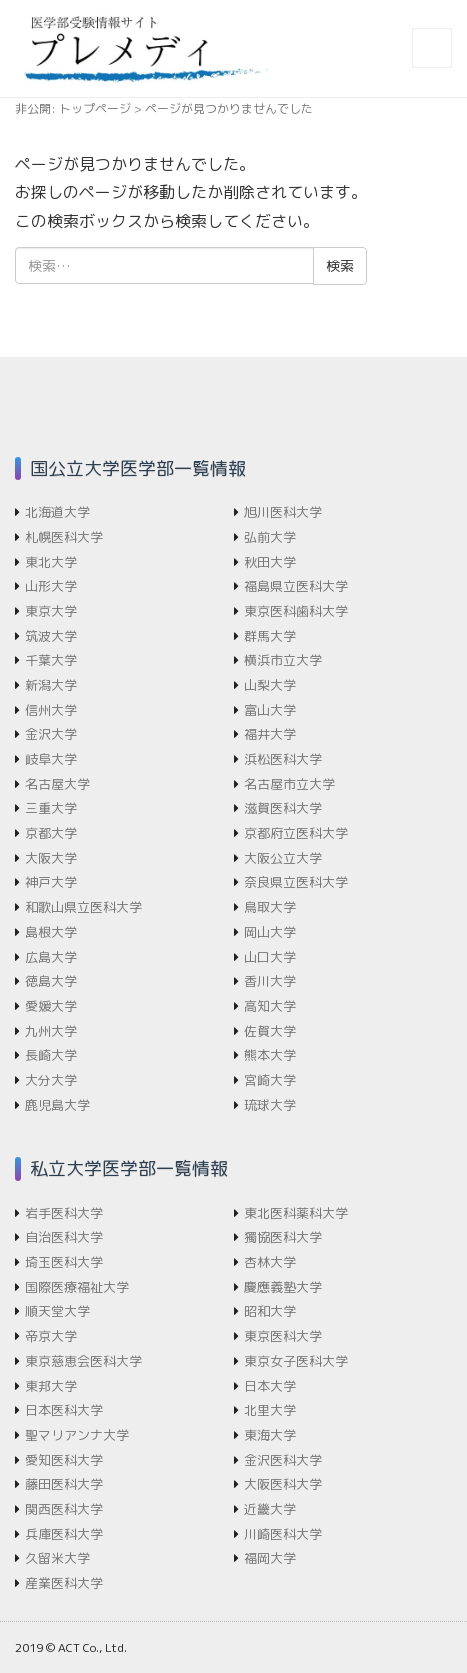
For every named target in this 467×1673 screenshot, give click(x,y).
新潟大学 (51, 685)
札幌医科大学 (64, 537)
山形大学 (51, 586)
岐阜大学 (51, 759)
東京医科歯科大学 (296, 611)
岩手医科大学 (64, 1213)
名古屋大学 (57, 784)
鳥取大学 (270, 907)
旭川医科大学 (283, 512)
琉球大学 (270, 1105)
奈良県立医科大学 (296, 882)
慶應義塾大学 (283, 1287)
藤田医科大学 (64, 1484)
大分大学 (51, 1080)
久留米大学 (57, 1558)
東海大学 (270, 1435)
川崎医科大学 (283, 1534)
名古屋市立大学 (289, 784)
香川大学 (270, 981)
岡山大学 (270, 932)
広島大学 (51, 957)
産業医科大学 (64, 1583)
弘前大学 (270, 537)
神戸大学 (51, 882)
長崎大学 (51, 1055)
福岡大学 (270, 1558)
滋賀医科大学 (283, 808)
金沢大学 (51, 734)
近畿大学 (270, 1509)
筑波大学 (51, 636)
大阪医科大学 (283, 1484)
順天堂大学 (57, 1311)
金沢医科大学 (283, 1460)
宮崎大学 (270, 1080)
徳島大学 (51, 981)
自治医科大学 (64, 1237)
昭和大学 (270, 1311)
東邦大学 (51, 1386)
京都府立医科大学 (296, 833)
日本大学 (270, 1386)
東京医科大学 (283, 1336)
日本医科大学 (64, 1410)
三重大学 (51, 808)
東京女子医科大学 (296, 1361)
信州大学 (51, 710)
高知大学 (270, 1006)
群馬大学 (270, 636)
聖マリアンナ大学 (77, 1435)
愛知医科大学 (64, 1460)
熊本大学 (270, 1055)
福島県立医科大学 (296, 586)
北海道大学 (57, 512)
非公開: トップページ (73, 108)
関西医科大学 (64, 1509)
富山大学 (270, 710)
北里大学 (270, 1410)
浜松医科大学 (283, 759)
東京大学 (51, 611)
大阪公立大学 (283, 858)
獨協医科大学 (283, 1237)
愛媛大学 (51, 1006)
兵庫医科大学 (64, 1534)
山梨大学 (270, 685)
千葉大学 (51, 660)
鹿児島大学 (57, 1105)
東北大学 (51, 562)
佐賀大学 (270, 1031)
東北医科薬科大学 (296, 1213)
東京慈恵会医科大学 (83, 1361)
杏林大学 (270, 1262)
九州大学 (51, 1031)
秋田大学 (270, 562)
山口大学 (270, 957)
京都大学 (51, 833)
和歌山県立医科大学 (83, 907)
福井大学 (270, 734)
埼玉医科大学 (64, 1262)
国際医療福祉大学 (77, 1287)
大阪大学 (51, 858)
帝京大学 (51, 1336)
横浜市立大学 (283, 660)
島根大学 (51, 932)
